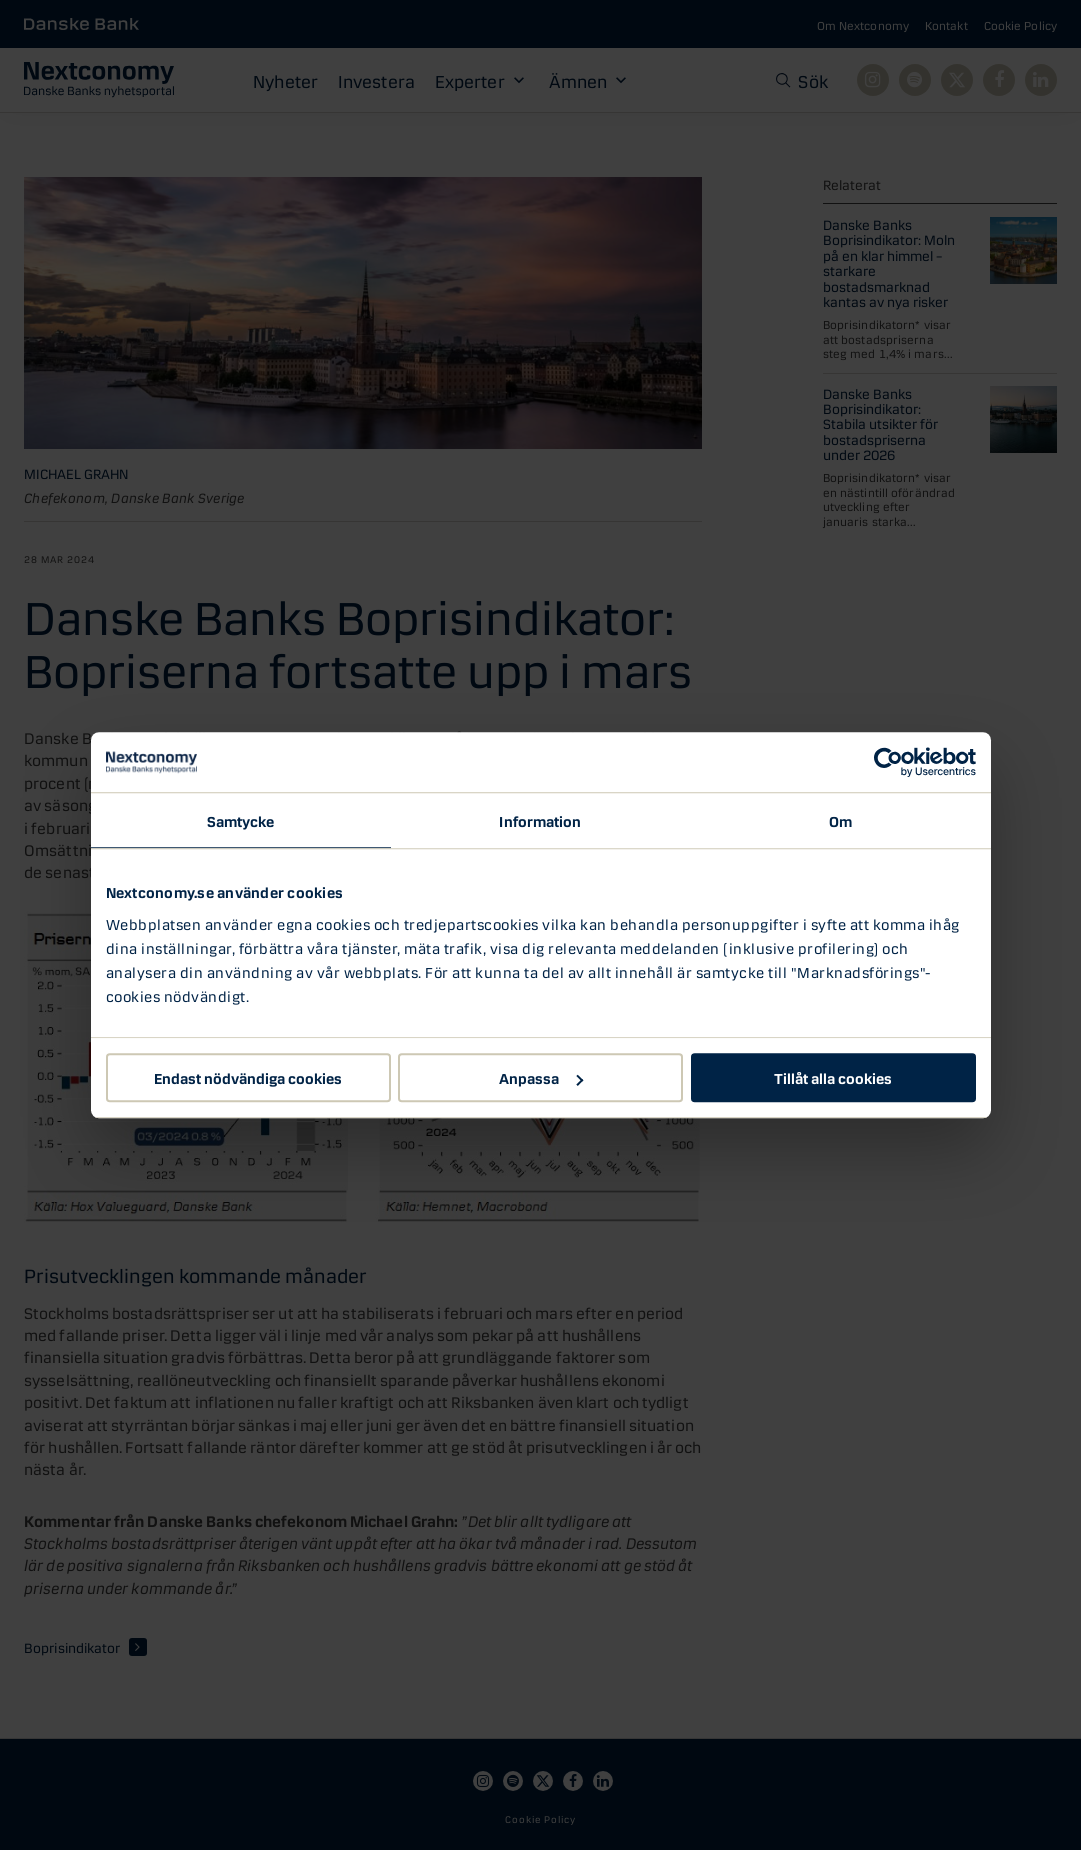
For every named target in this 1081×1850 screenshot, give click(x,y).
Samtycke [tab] (241, 820)
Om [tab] (840, 820)
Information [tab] (540, 820)
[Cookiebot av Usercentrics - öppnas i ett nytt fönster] (888, 762)
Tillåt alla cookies (833, 1077)
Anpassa (541, 1077)
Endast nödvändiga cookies (248, 1077)
